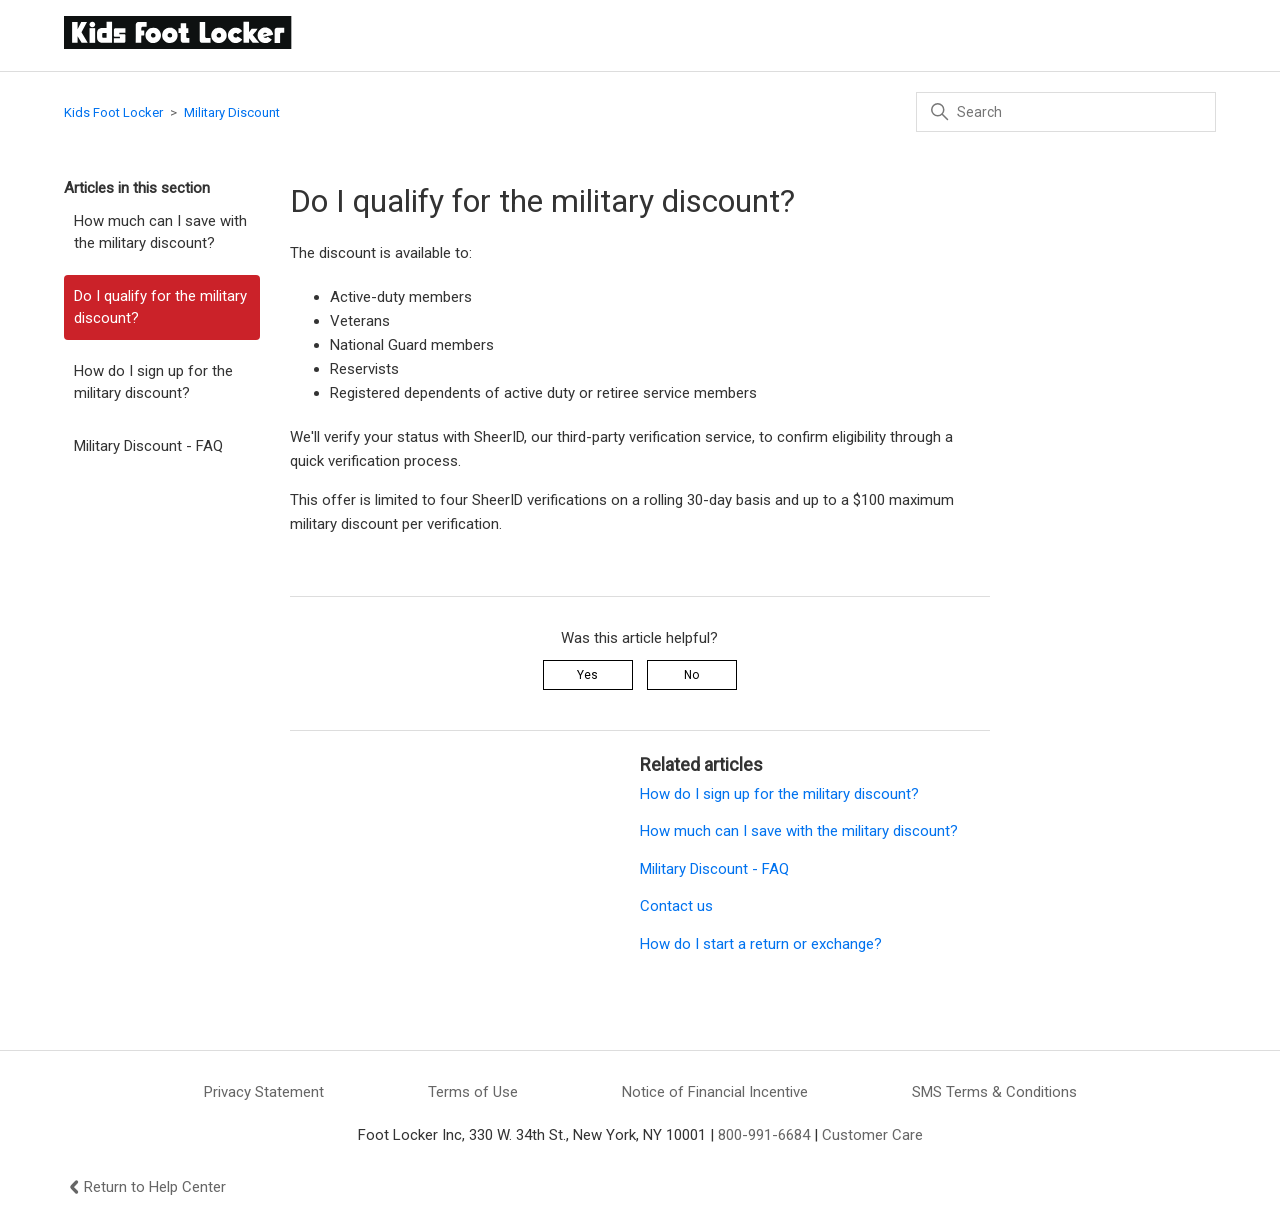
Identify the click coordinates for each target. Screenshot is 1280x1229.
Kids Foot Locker (113, 112)
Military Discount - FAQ (148, 446)
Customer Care (872, 1135)
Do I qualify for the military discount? (160, 307)
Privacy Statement (264, 1092)
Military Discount (232, 112)
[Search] (1066, 112)
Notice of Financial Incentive (715, 1092)
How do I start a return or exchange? (761, 944)
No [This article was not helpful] (691, 675)
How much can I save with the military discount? (160, 232)
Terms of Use (473, 1092)
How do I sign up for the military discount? (153, 382)
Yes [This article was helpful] (587, 675)
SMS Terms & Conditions (994, 1092)
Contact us (676, 906)
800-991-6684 (764, 1135)
